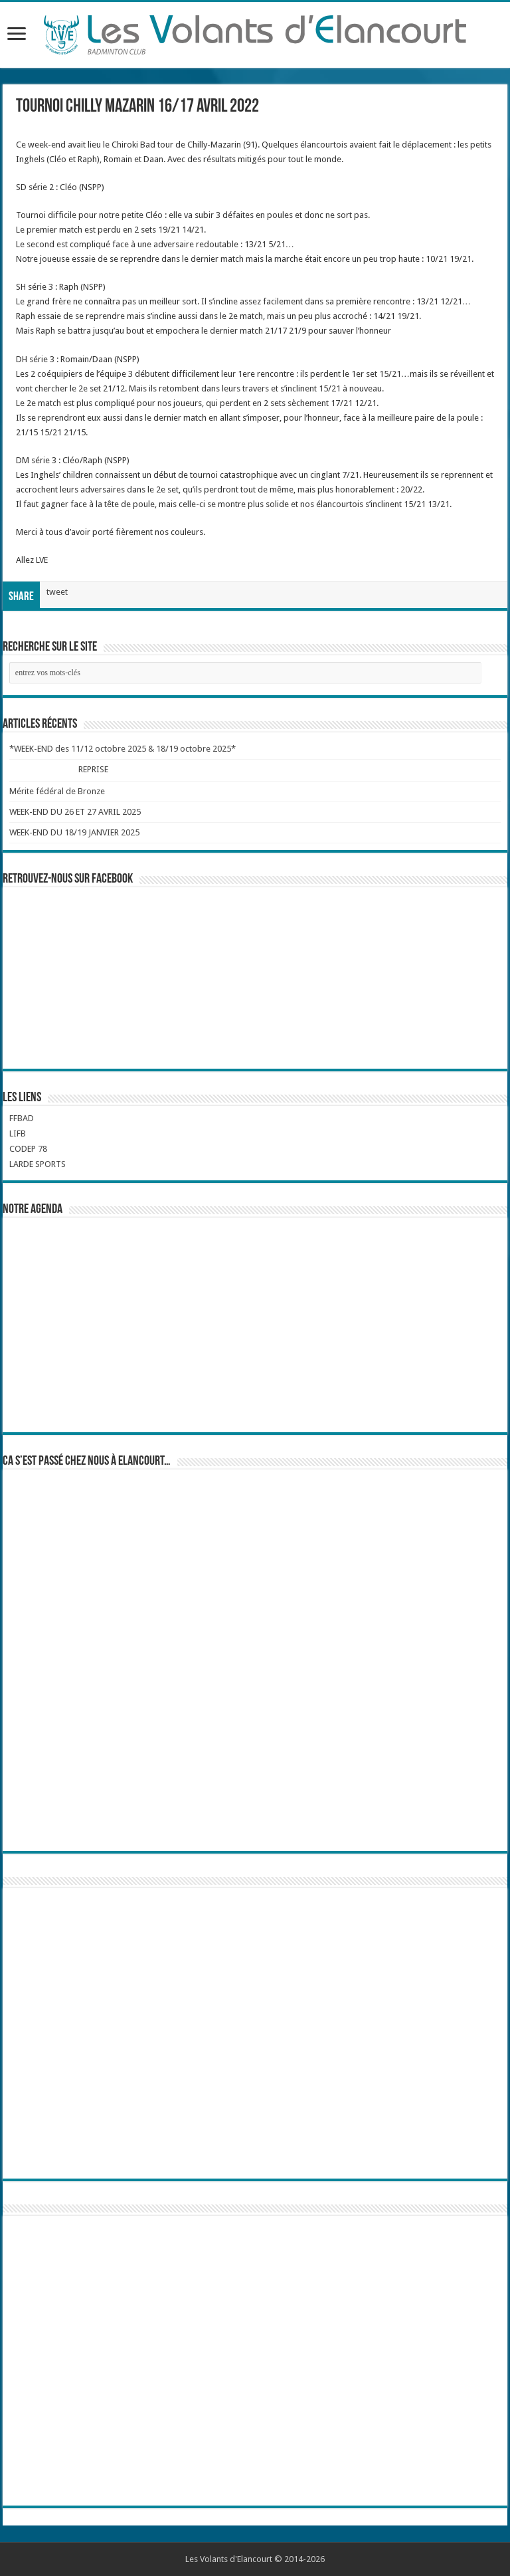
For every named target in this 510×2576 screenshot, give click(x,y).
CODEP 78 (28, 1149)
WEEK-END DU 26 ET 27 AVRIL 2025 (75, 812)
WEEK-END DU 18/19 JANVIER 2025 (74, 832)
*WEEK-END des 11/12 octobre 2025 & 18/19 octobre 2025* (122, 749)
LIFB (17, 1133)
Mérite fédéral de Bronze (57, 791)
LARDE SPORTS (37, 1164)
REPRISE (93, 769)
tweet (57, 592)
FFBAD (21, 1118)
